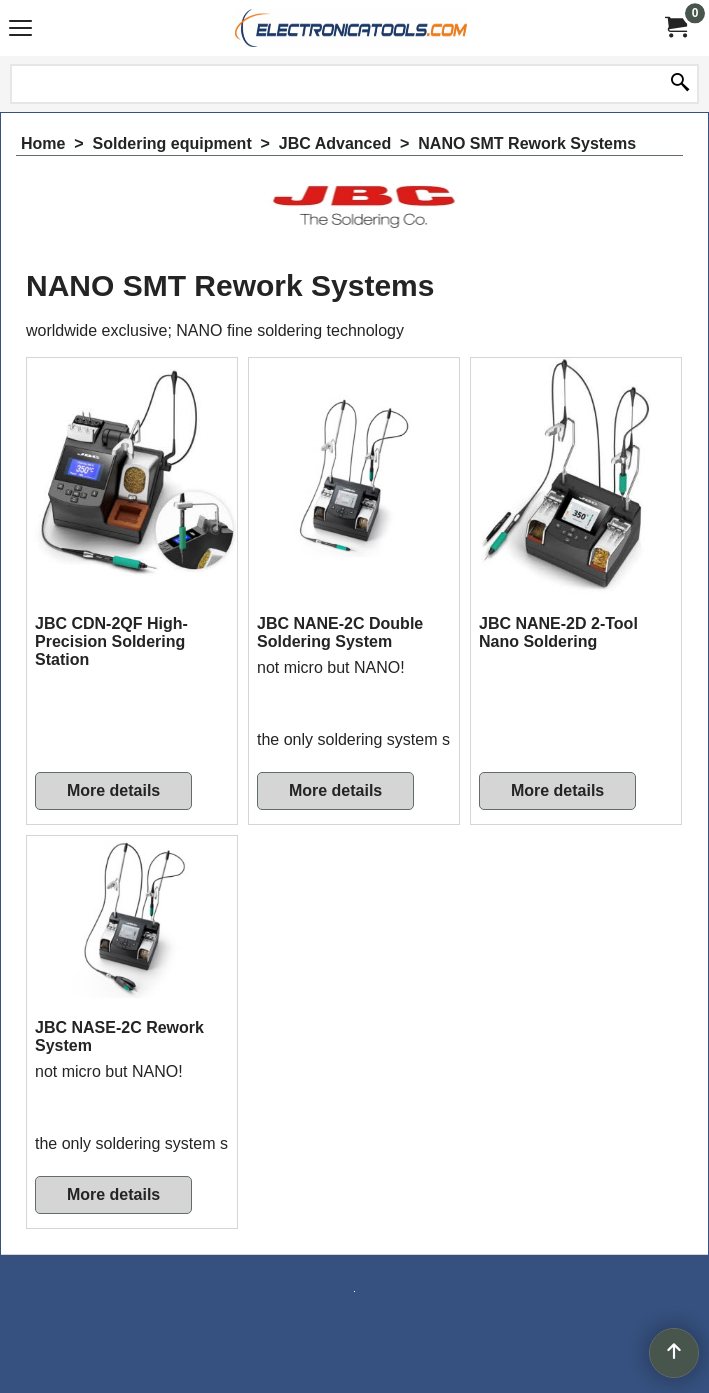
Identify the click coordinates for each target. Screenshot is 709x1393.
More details (113, 790)
